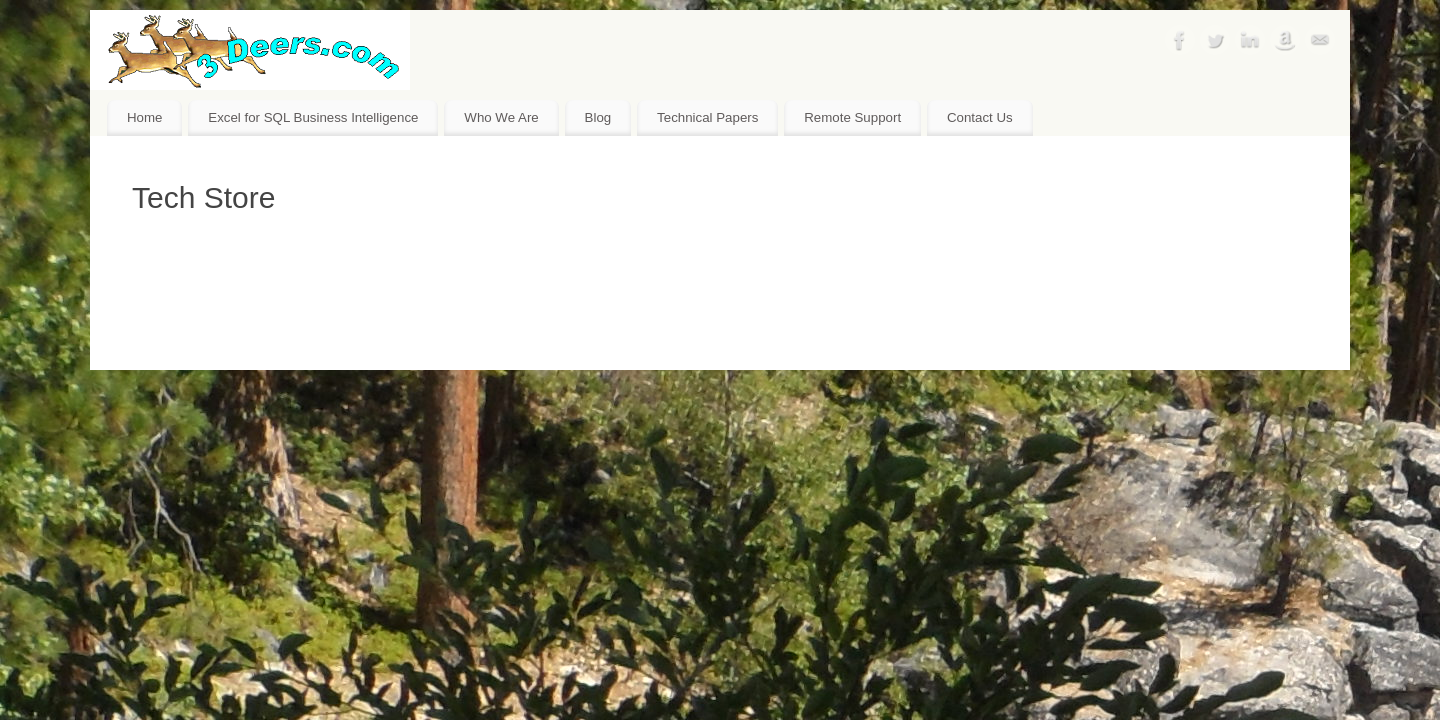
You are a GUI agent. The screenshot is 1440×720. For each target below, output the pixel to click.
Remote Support (852, 117)
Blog (598, 117)
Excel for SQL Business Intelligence (313, 117)
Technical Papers (707, 117)
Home (144, 117)
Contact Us (980, 117)
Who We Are (501, 117)
